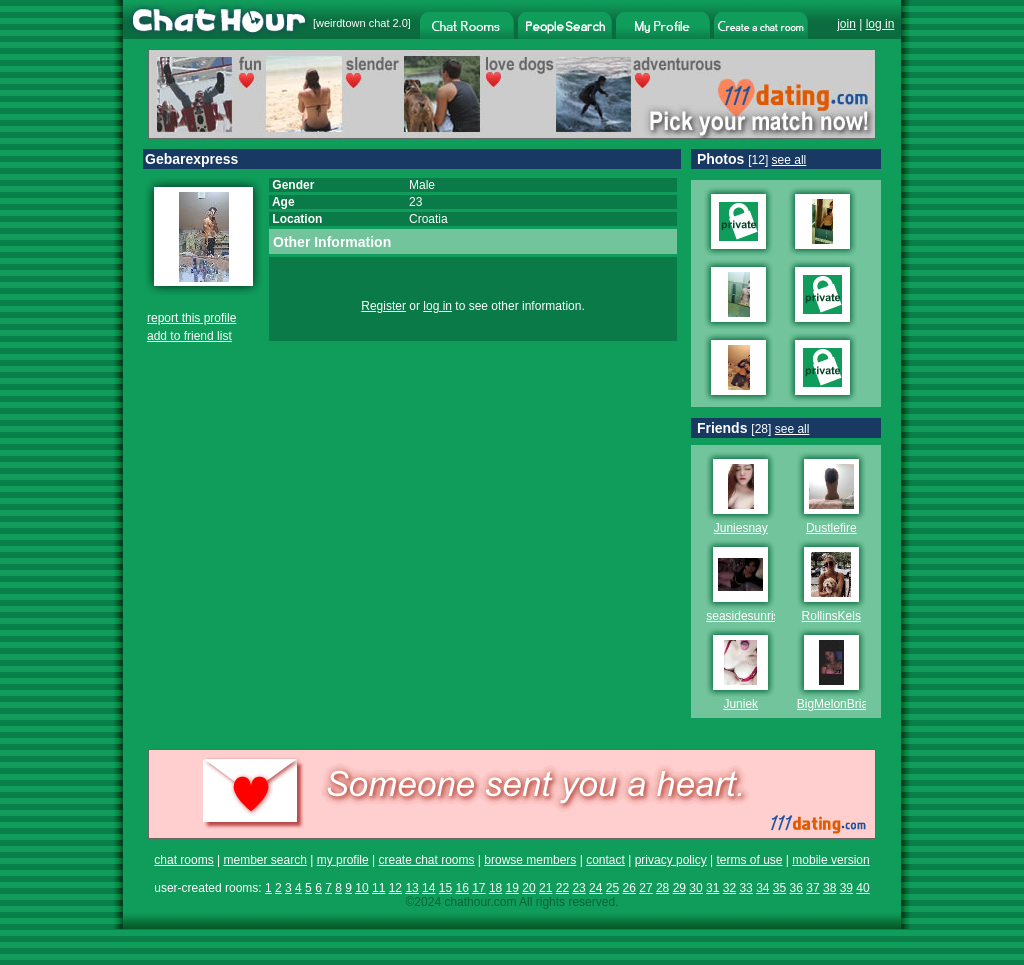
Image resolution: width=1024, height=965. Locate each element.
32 (729, 888)
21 (545, 888)
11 (378, 888)
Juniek (740, 704)
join (846, 24)
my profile (343, 860)
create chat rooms (426, 860)
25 (612, 888)
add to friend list (189, 336)
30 (695, 888)
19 (512, 888)
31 (712, 888)
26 (629, 888)
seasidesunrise (746, 616)
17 (478, 888)
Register (383, 306)
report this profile (191, 318)
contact (605, 860)
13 (411, 888)
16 (461, 888)
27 (645, 888)
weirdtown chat (352, 23)
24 (595, 888)
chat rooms (183, 860)
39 (846, 888)
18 (495, 888)
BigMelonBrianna (842, 704)
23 (578, 888)
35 (779, 888)
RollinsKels (831, 616)
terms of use (749, 860)
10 (361, 888)
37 (812, 888)
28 (662, 888)
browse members (530, 860)
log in (880, 24)
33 (745, 888)
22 (562, 888)
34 (762, 888)
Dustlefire (831, 528)
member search (264, 860)
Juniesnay (741, 528)
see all (789, 160)
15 (445, 888)
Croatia (428, 219)
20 (528, 888)
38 (829, 888)
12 (395, 888)
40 (862, 888)
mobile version (830, 860)
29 (679, 888)
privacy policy (671, 860)
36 (796, 888)
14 (428, 888)
